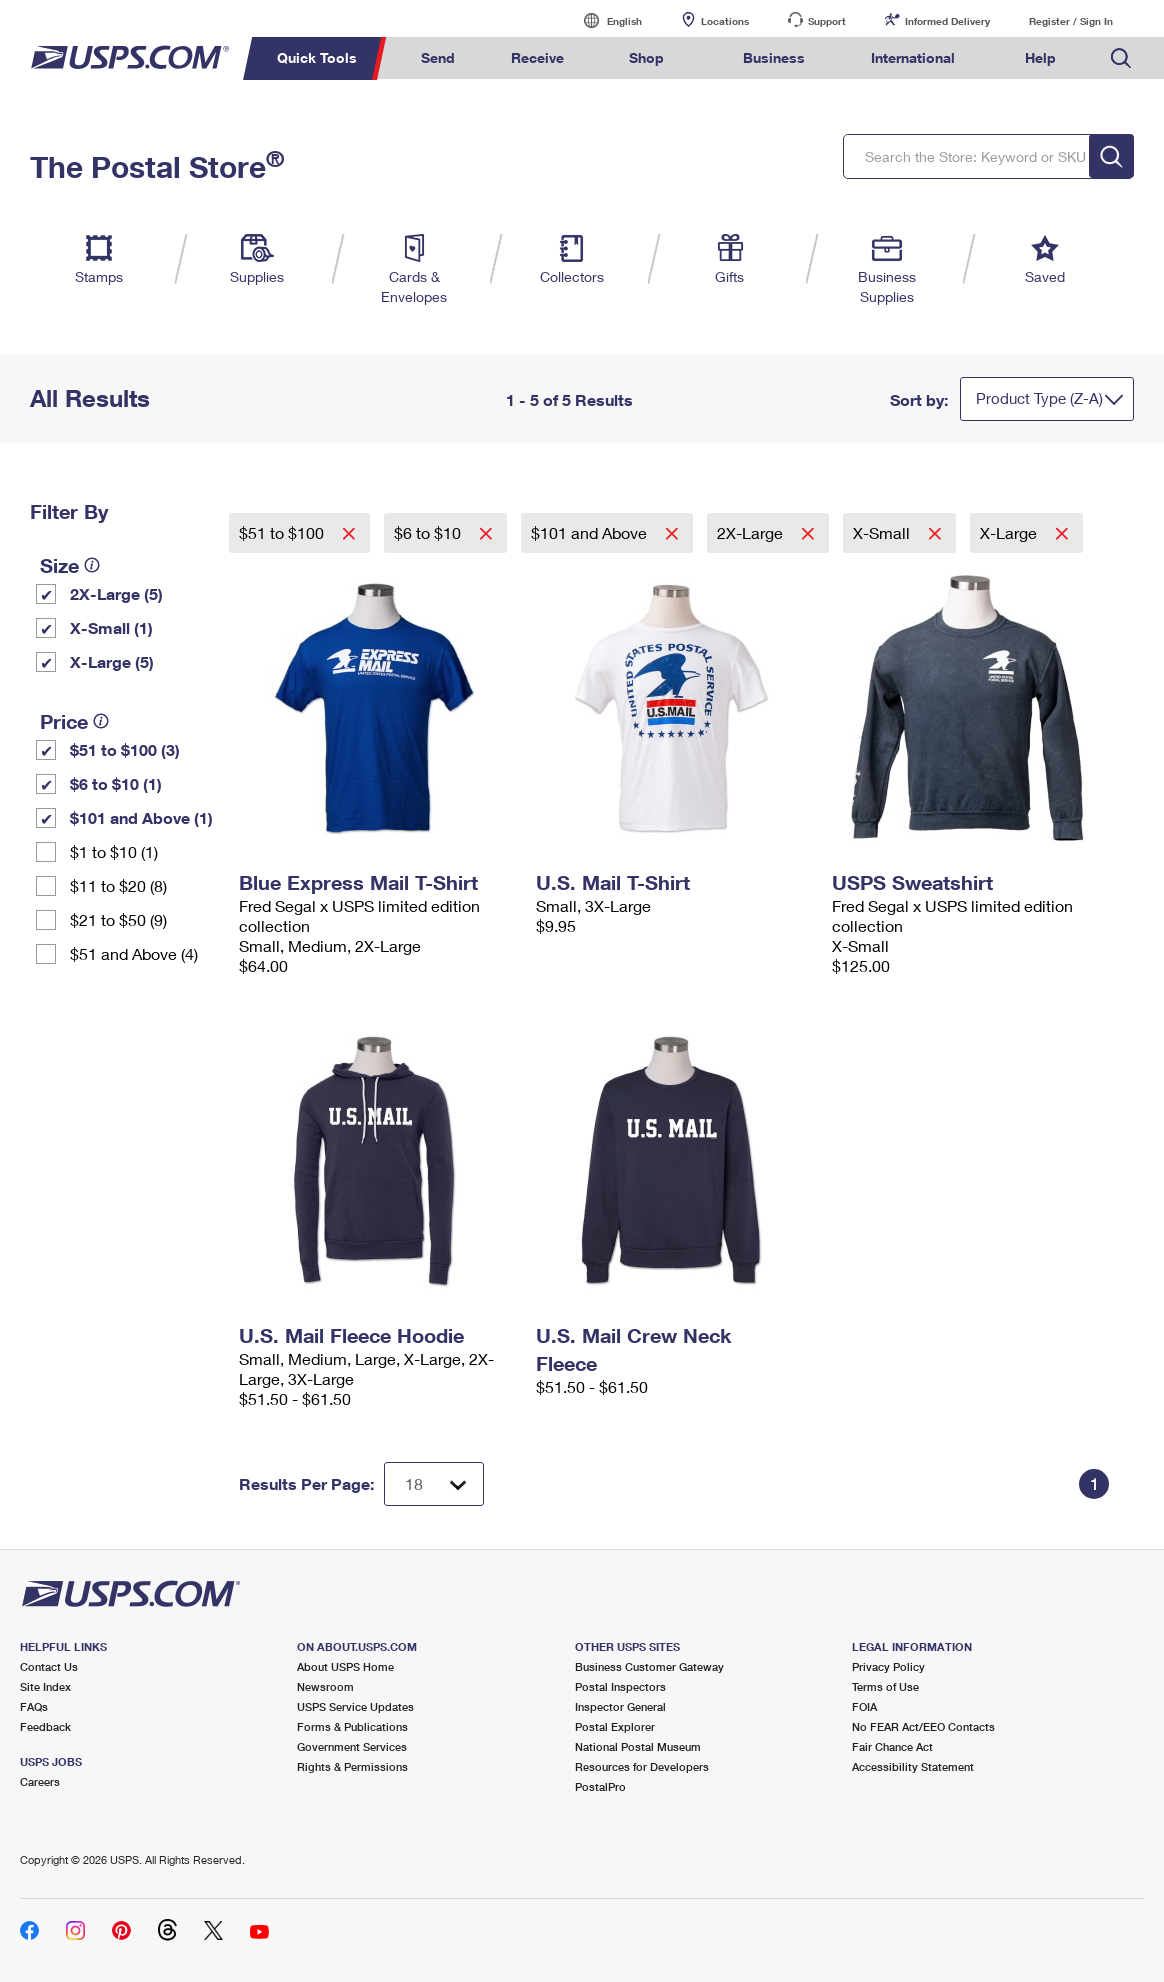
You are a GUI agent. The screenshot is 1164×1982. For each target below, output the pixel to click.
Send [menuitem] (438, 57)
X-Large (1010, 532)
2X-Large (752, 532)
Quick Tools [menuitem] (317, 57)
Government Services (352, 1746)
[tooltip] (92, 565)
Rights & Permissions (352, 1766)
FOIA (864, 1706)
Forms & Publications (352, 1726)
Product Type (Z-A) (1039, 398)
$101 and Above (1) (141, 817)
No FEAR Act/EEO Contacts (923, 1726)
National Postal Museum (638, 1746)
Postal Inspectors (620, 1686)
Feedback (45, 1726)
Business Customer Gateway (649, 1666)
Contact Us (49, 1666)
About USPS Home (345, 1666)
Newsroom (325, 1686)
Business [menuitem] (774, 57)
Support (827, 21)
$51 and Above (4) (134, 953)
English (604, 20)
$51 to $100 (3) (125, 749)
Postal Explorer (615, 1726)
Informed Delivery (947, 21)
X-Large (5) (112, 661)
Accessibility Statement (913, 1766)
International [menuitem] (913, 57)
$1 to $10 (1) (114, 851)
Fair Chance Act (892, 1746)
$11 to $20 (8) (118, 885)
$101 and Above (591, 532)
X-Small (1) (111, 627)
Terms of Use (885, 1686)
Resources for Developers (642, 1766)
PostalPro (600, 1786)
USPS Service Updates (355, 1706)
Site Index (45, 1686)
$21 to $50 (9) (118, 919)
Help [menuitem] (1040, 57)
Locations (725, 21)
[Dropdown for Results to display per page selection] (434, 1484)
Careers (40, 1781)
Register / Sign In (1071, 21)
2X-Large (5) (116, 593)
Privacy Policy (888, 1666)
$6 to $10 (429, 532)
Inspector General (620, 1706)
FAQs (34, 1706)
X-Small (883, 532)
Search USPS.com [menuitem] (1121, 58)
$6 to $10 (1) (116, 783)
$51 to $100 (283, 532)
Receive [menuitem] (537, 57)
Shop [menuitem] (646, 57)
